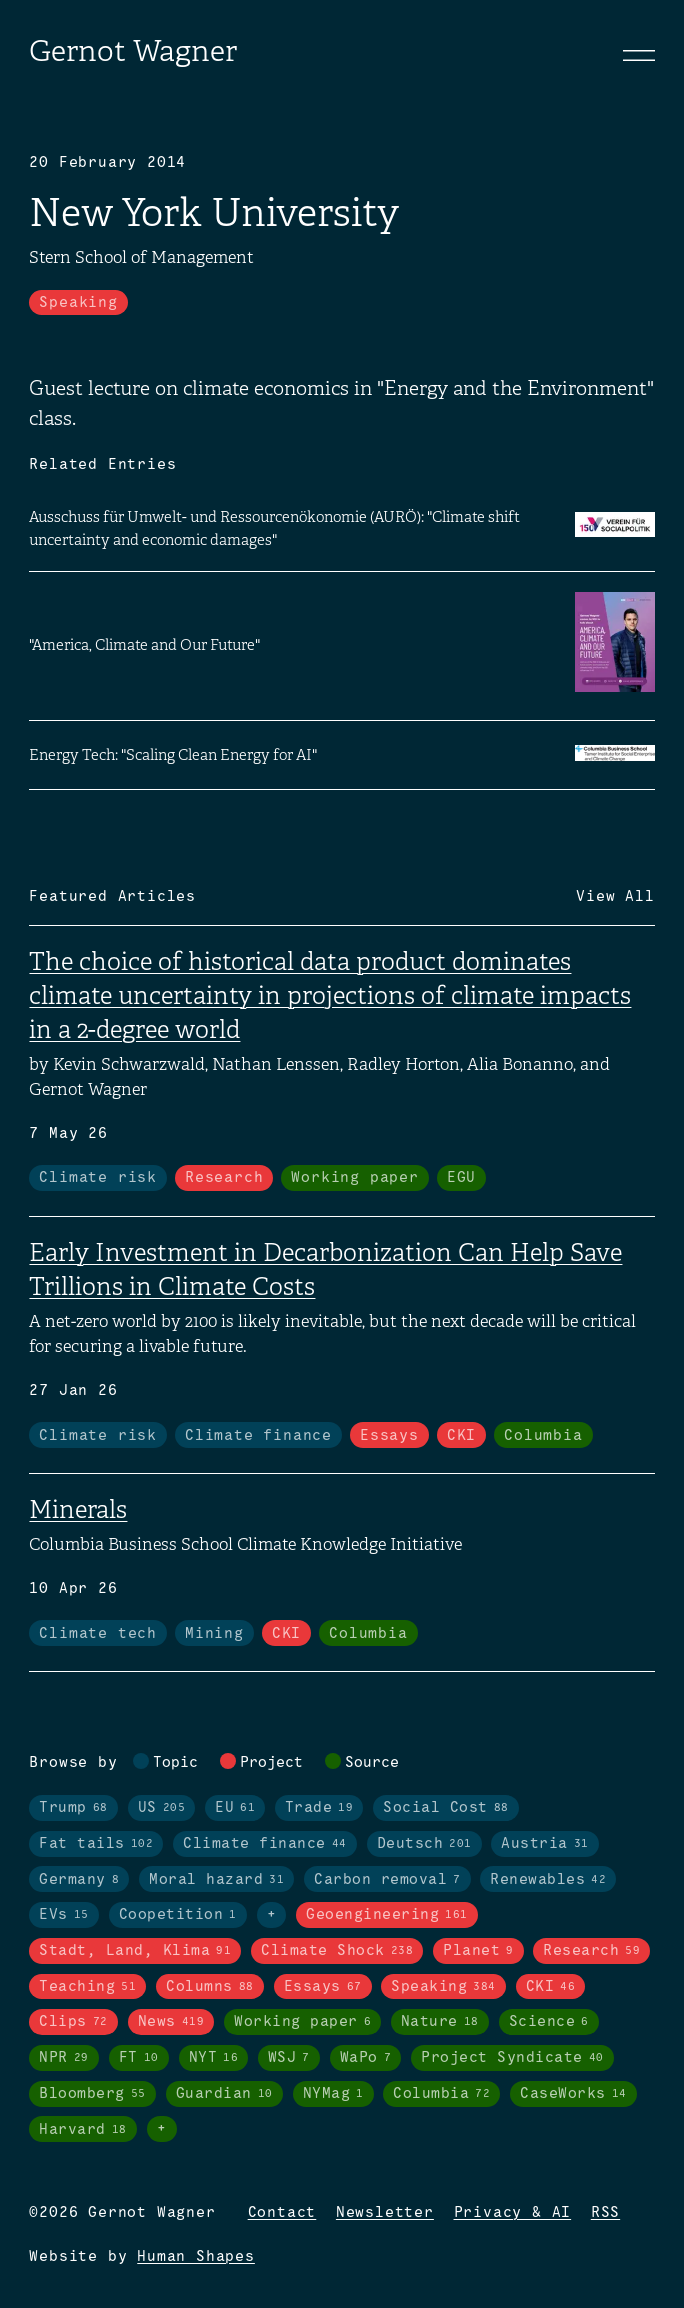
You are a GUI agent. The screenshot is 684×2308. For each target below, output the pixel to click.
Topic (175, 1763)
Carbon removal (387, 1880)
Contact (282, 2213)
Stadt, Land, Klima (135, 1951)
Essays (389, 1436)
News (171, 2022)
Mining (214, 1634)
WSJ (289, 2058)
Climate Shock (337, 1951)
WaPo (366, 2058)
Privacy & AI (513, 2213)
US (162, 1808)
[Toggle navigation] (639, 55)
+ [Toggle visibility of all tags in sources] (162, 2129)
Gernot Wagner (133, 51)
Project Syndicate (512, 2058)
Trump (73, 1808)
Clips (73, 2022)
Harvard (83, 2130)
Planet (478, 1951)
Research (224, 1178)
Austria (545, 1844)
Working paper (354, 1178)
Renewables (548, 1880)
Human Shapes (196, 2257)
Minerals (78, 1509)
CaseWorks (573, 2094)
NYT (214, 2058)
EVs (64, 1915)
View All (615, 897)
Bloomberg (92, 2094)
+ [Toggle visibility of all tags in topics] (272, 1915)
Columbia (543, 1436)
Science (549, 2022)
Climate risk (98, 1178)
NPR (64, 2058)
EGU (461, 1178)
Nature (440, 2022)
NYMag (333, 2094)
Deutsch (424, 1844)
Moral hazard (216, 1880)
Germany (79, 1880)
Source (372, 1763)
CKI (461, 1436)
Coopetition (178, 1915)
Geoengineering (387, 1915)
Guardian (224, 2094)
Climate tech (98, 1634)
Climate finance (258, 1436)
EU (235, 1808)
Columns (210, 1987)
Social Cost (446, 1808)
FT (139, 2058)
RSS (605, 2213)
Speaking (78, 303)
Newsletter (385, 2213)
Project (271, 1763)
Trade (319, 1808)
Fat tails (96, 1844)
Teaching (87, 1987)
